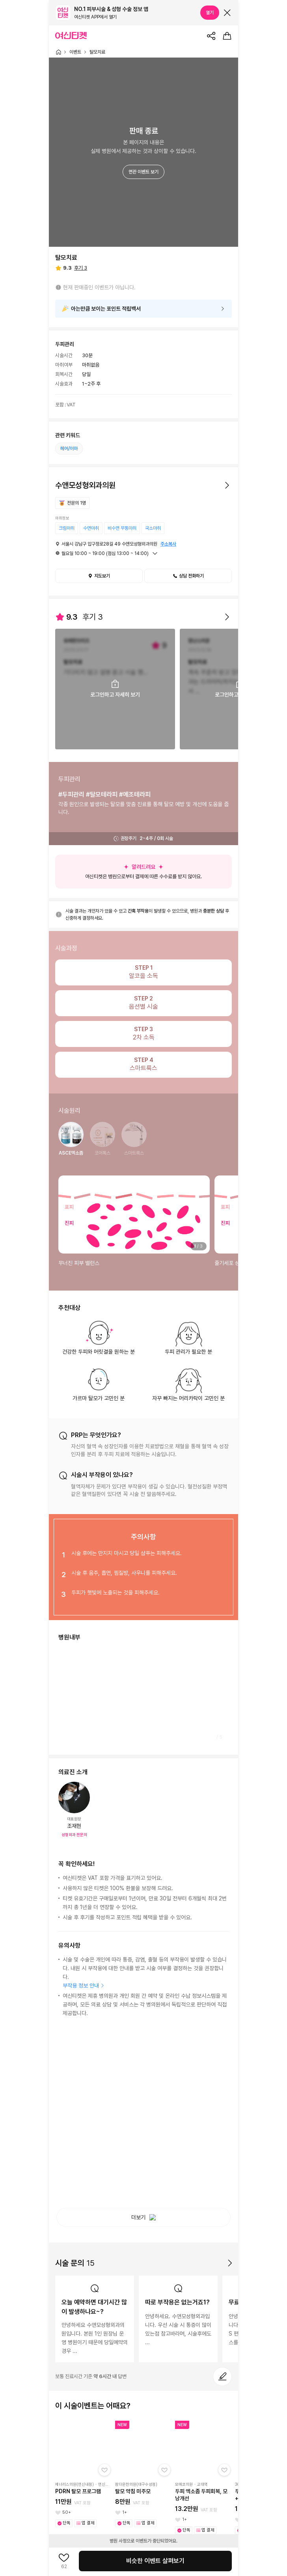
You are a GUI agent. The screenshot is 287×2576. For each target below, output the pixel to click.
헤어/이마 (69, 448)
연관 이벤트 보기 (143, 172)
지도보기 (99, 576)
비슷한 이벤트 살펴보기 (155, 2561)
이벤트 (75, 52)
